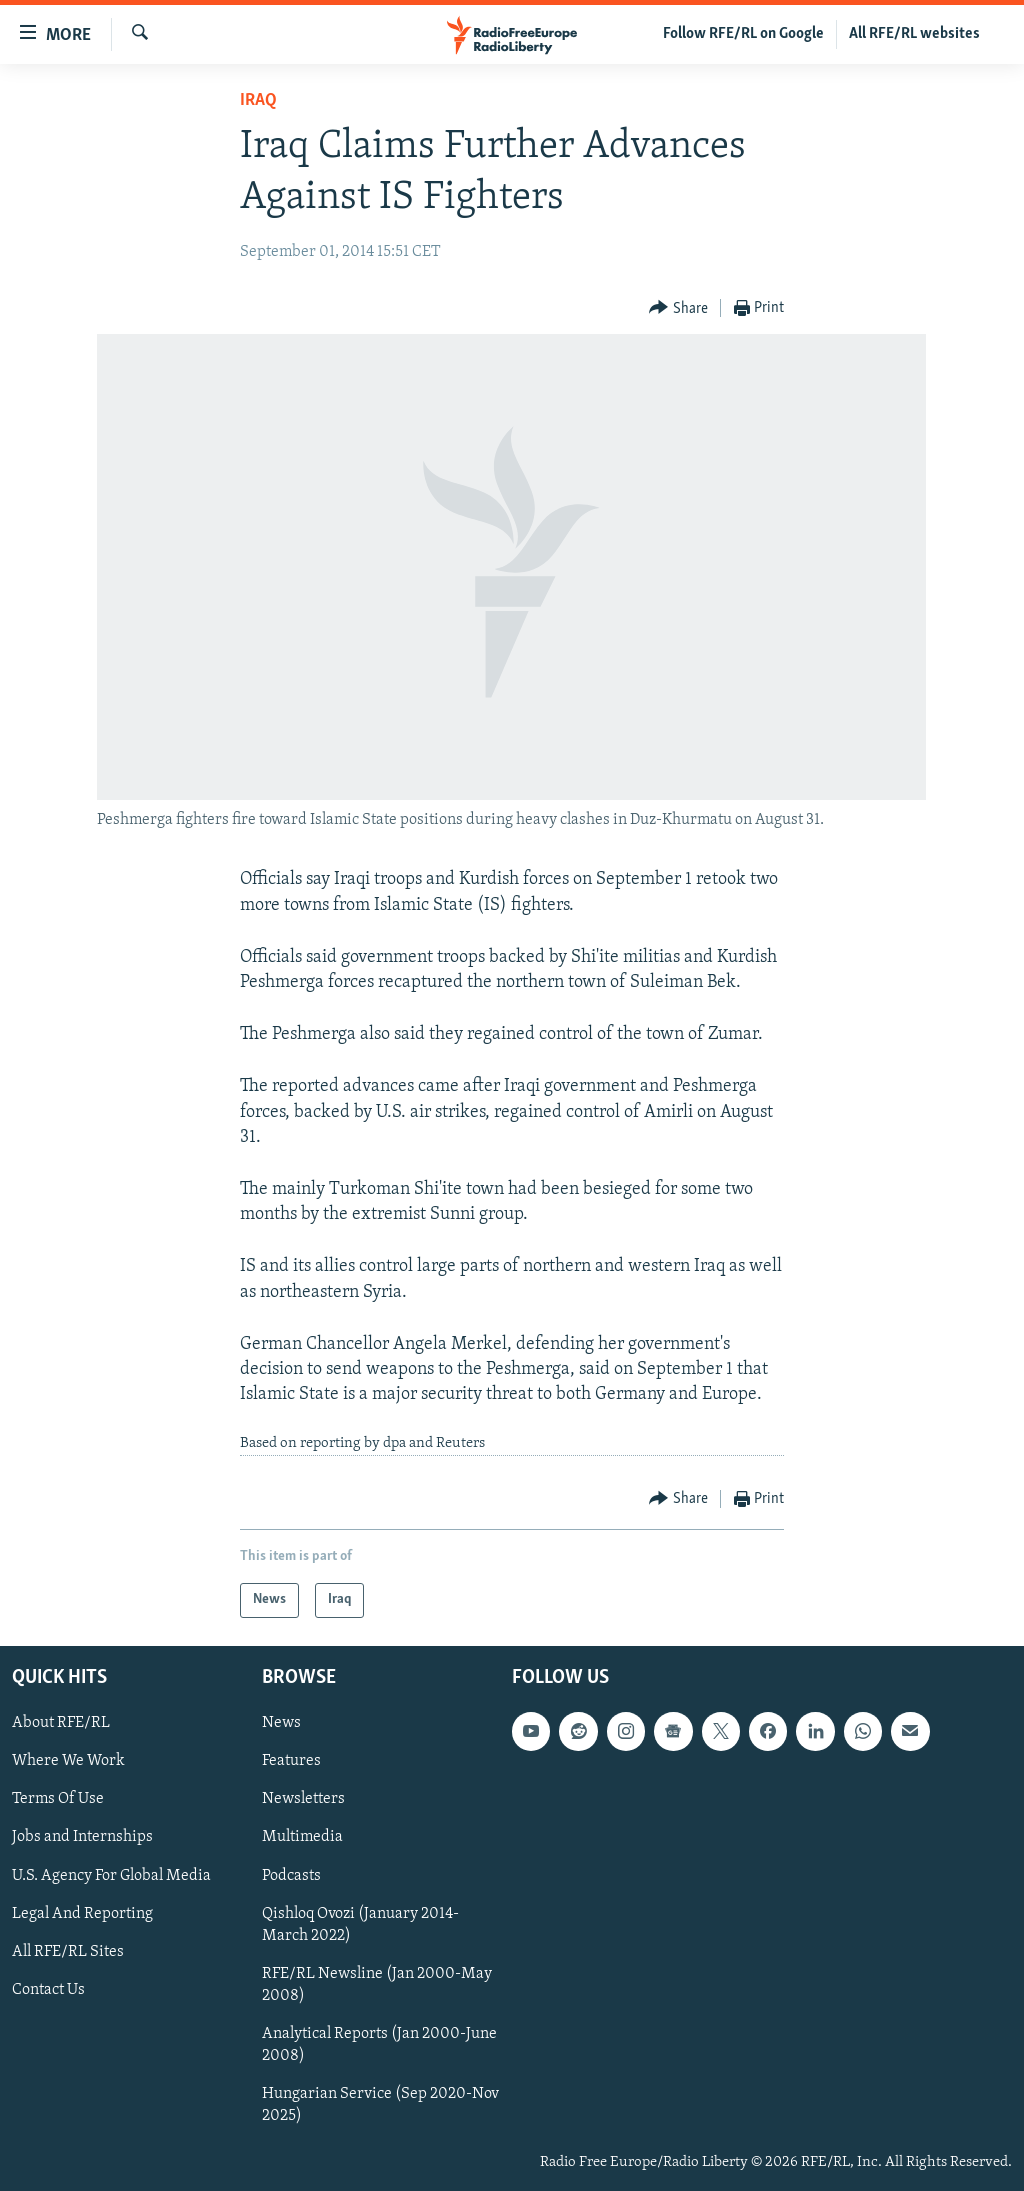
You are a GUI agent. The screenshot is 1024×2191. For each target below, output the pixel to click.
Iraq (258, 100)
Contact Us (48, 1990)
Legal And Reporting (82, 1913)
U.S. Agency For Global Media (111, 1875)
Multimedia (302, 1837)
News (281, 1723)
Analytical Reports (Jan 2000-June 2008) (379, 2045)
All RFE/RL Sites (68, 1952)
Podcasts (291, 1875)
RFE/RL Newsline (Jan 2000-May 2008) (377, 1985)
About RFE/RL (61, 1723)
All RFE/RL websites (914, 34)
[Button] (678, 308)
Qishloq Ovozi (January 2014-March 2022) (360, 1924)
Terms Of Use (58, 1799)
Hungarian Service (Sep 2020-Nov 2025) (380, 2105)
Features (291, 1761)
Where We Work (68, 1761)
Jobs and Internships (82, 1837)
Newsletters (303, 1799)
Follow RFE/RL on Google (743, 34)
